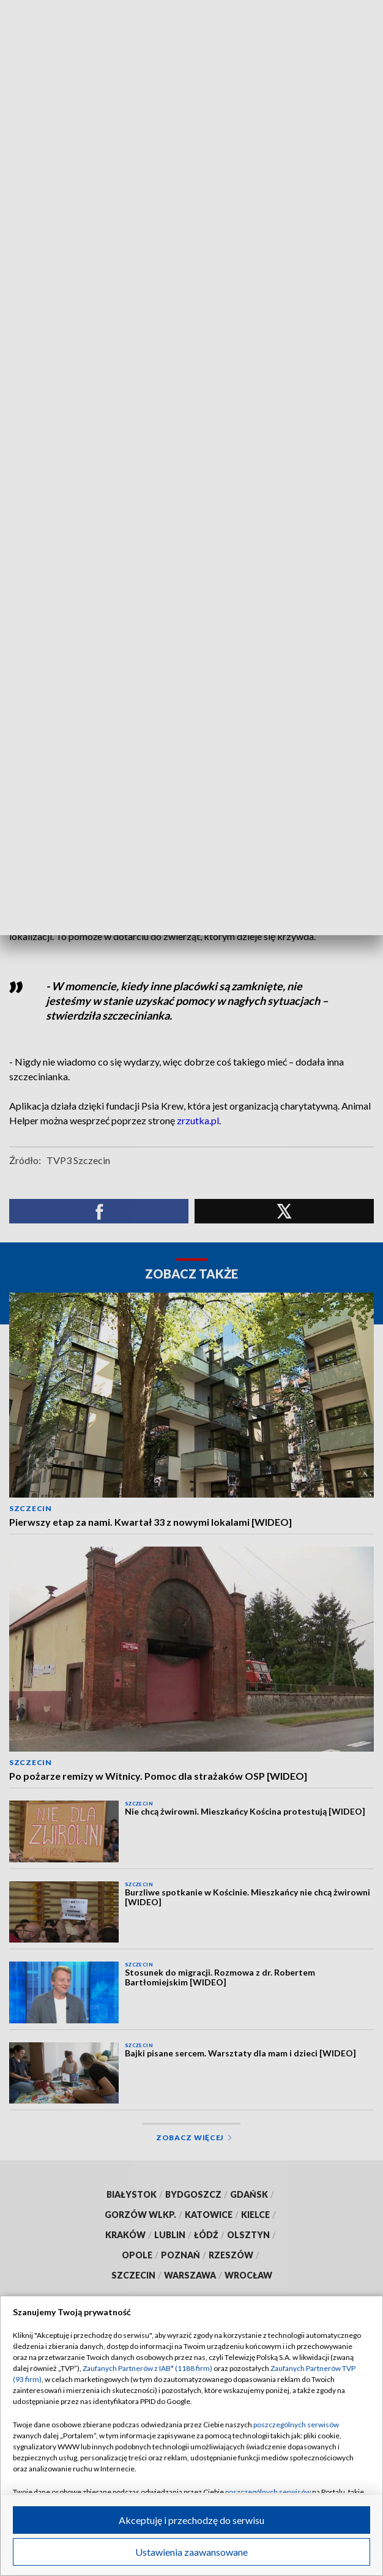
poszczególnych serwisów (296, 2424)
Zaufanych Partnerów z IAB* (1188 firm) (147, 2368)
